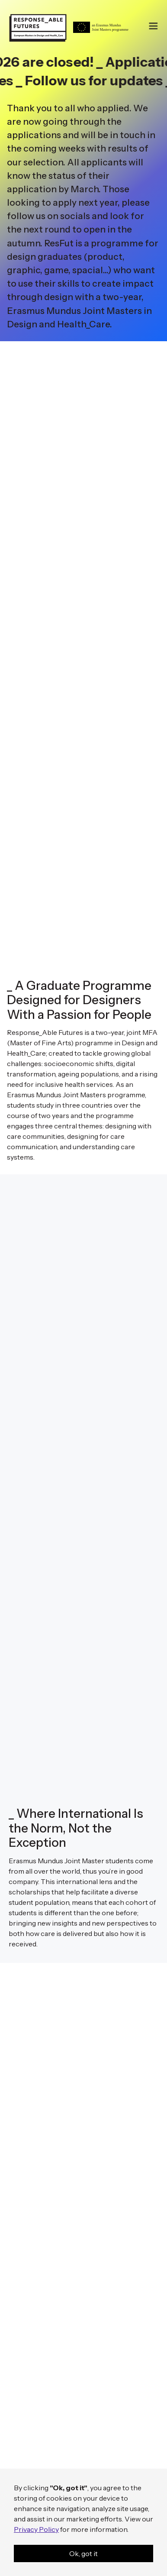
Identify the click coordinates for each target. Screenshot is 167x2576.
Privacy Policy (36, 2529)
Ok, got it (83, 2553)
